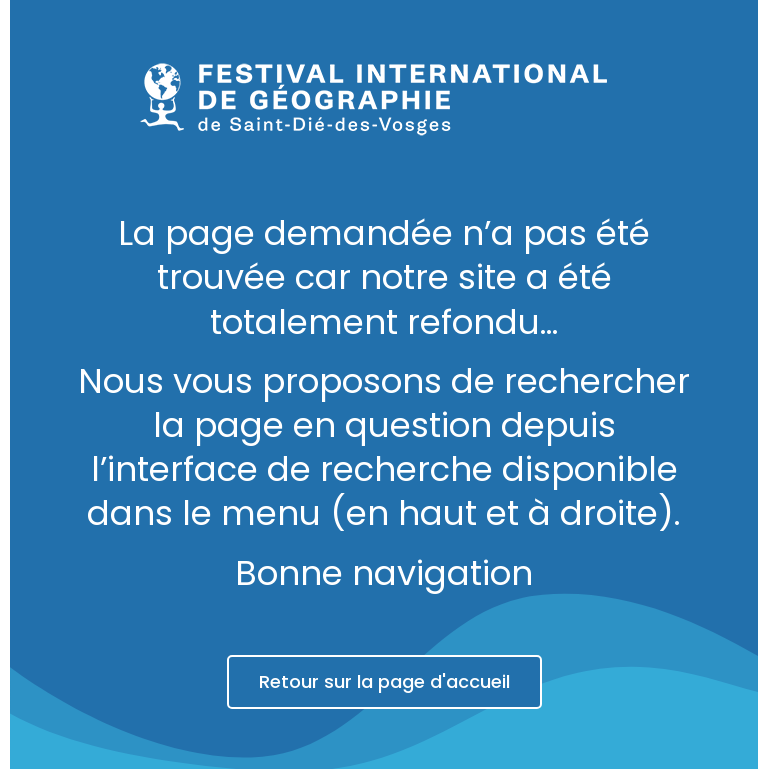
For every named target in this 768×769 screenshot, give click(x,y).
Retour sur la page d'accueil (384, 681)
